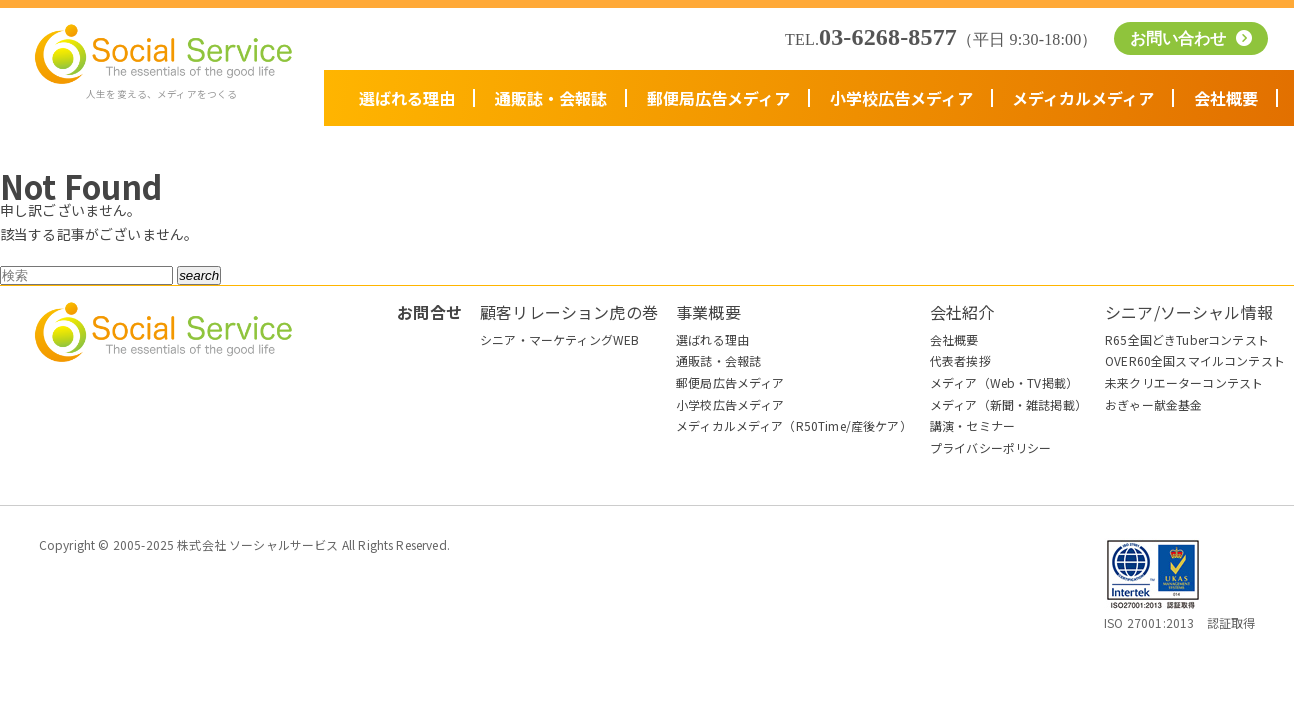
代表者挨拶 (960, 360)
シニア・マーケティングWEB (559, 339)
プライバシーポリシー (991, 447)
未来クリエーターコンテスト (1184, 382)
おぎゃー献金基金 (1153, 404)
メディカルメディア (1083, 98)
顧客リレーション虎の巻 (569, 312)
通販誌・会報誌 (551, 98)
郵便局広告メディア (718, 98)
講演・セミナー (972, 425)
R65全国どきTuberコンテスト (1187, 339)
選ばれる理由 (407, 98)
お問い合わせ (1181, 38)
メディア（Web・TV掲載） (1004, 382)
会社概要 (1226, 98)
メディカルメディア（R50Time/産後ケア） (794, 425)
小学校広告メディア (901, 98)
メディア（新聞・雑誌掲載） (1008, 404)
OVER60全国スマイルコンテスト (1195, 360)
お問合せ (429, 312)
